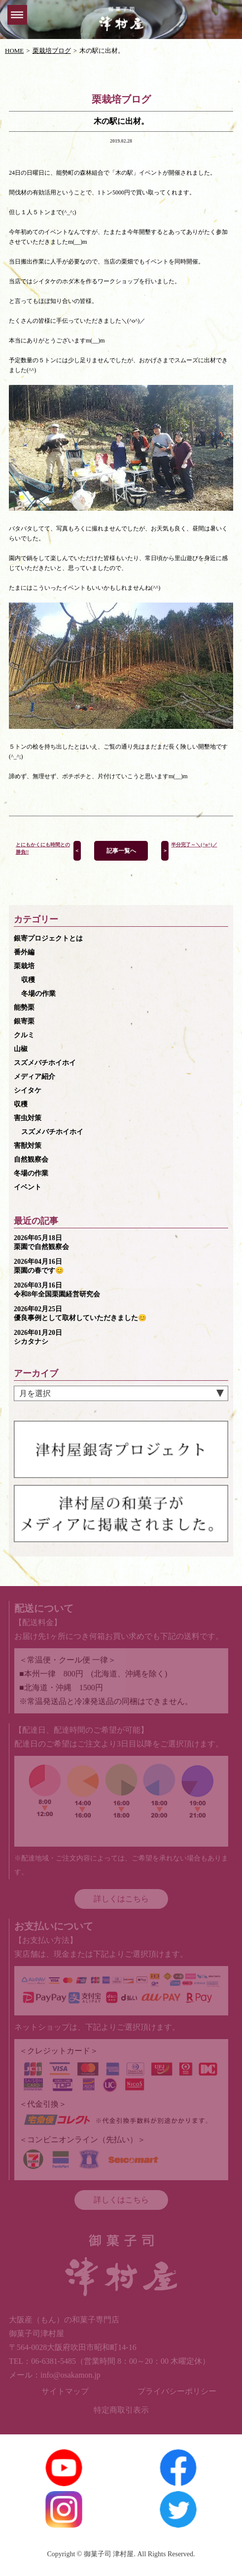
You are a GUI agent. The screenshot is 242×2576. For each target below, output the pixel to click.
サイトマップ (65, 2391)
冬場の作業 (38, 993)
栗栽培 (24, 966)
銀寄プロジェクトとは (48, 938)
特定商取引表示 (121, 2410)
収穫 (28, 980)
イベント (27, 1187)
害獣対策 (27, 1145)
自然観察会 (31, 1159)
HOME (14, 50)
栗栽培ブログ (52, 50)
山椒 (21, 1049)
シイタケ (27, 1090)
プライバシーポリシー (177, 2391)
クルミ (24, 1035)
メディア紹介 (34, 1076)
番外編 (24, 952)
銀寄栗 (24, 1021)
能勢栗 (24, 1007)
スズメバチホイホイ (45, 1062)
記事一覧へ (121, 850)
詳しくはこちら (121, 1898)
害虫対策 (27, 1118)
